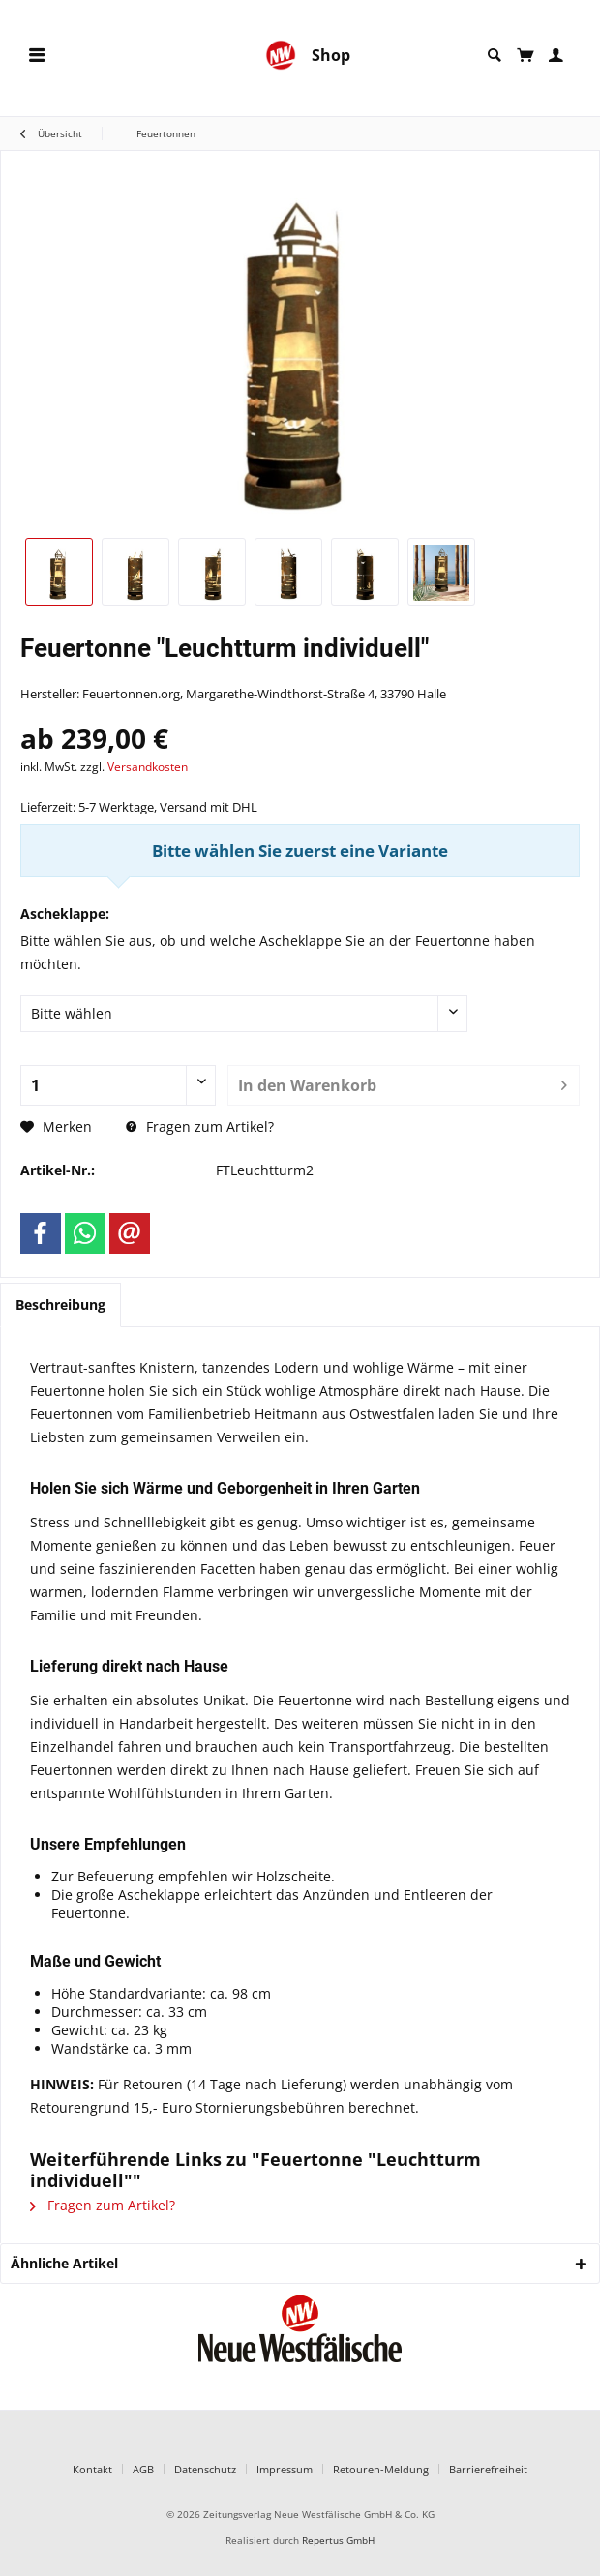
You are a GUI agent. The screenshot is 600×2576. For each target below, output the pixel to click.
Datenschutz (205, 2469)
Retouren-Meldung (381, 2469)
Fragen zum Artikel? (200, 1126)
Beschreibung (60, 1304)
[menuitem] (37, 55)
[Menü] (37, 55)
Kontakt (92, 2469)
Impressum (284, 2469)
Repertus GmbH (338, 2540)
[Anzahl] (118, 1085)
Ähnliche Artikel (64, 2263)
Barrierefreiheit (488, 2469)
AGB (143, 2469)
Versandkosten (147, 766)
